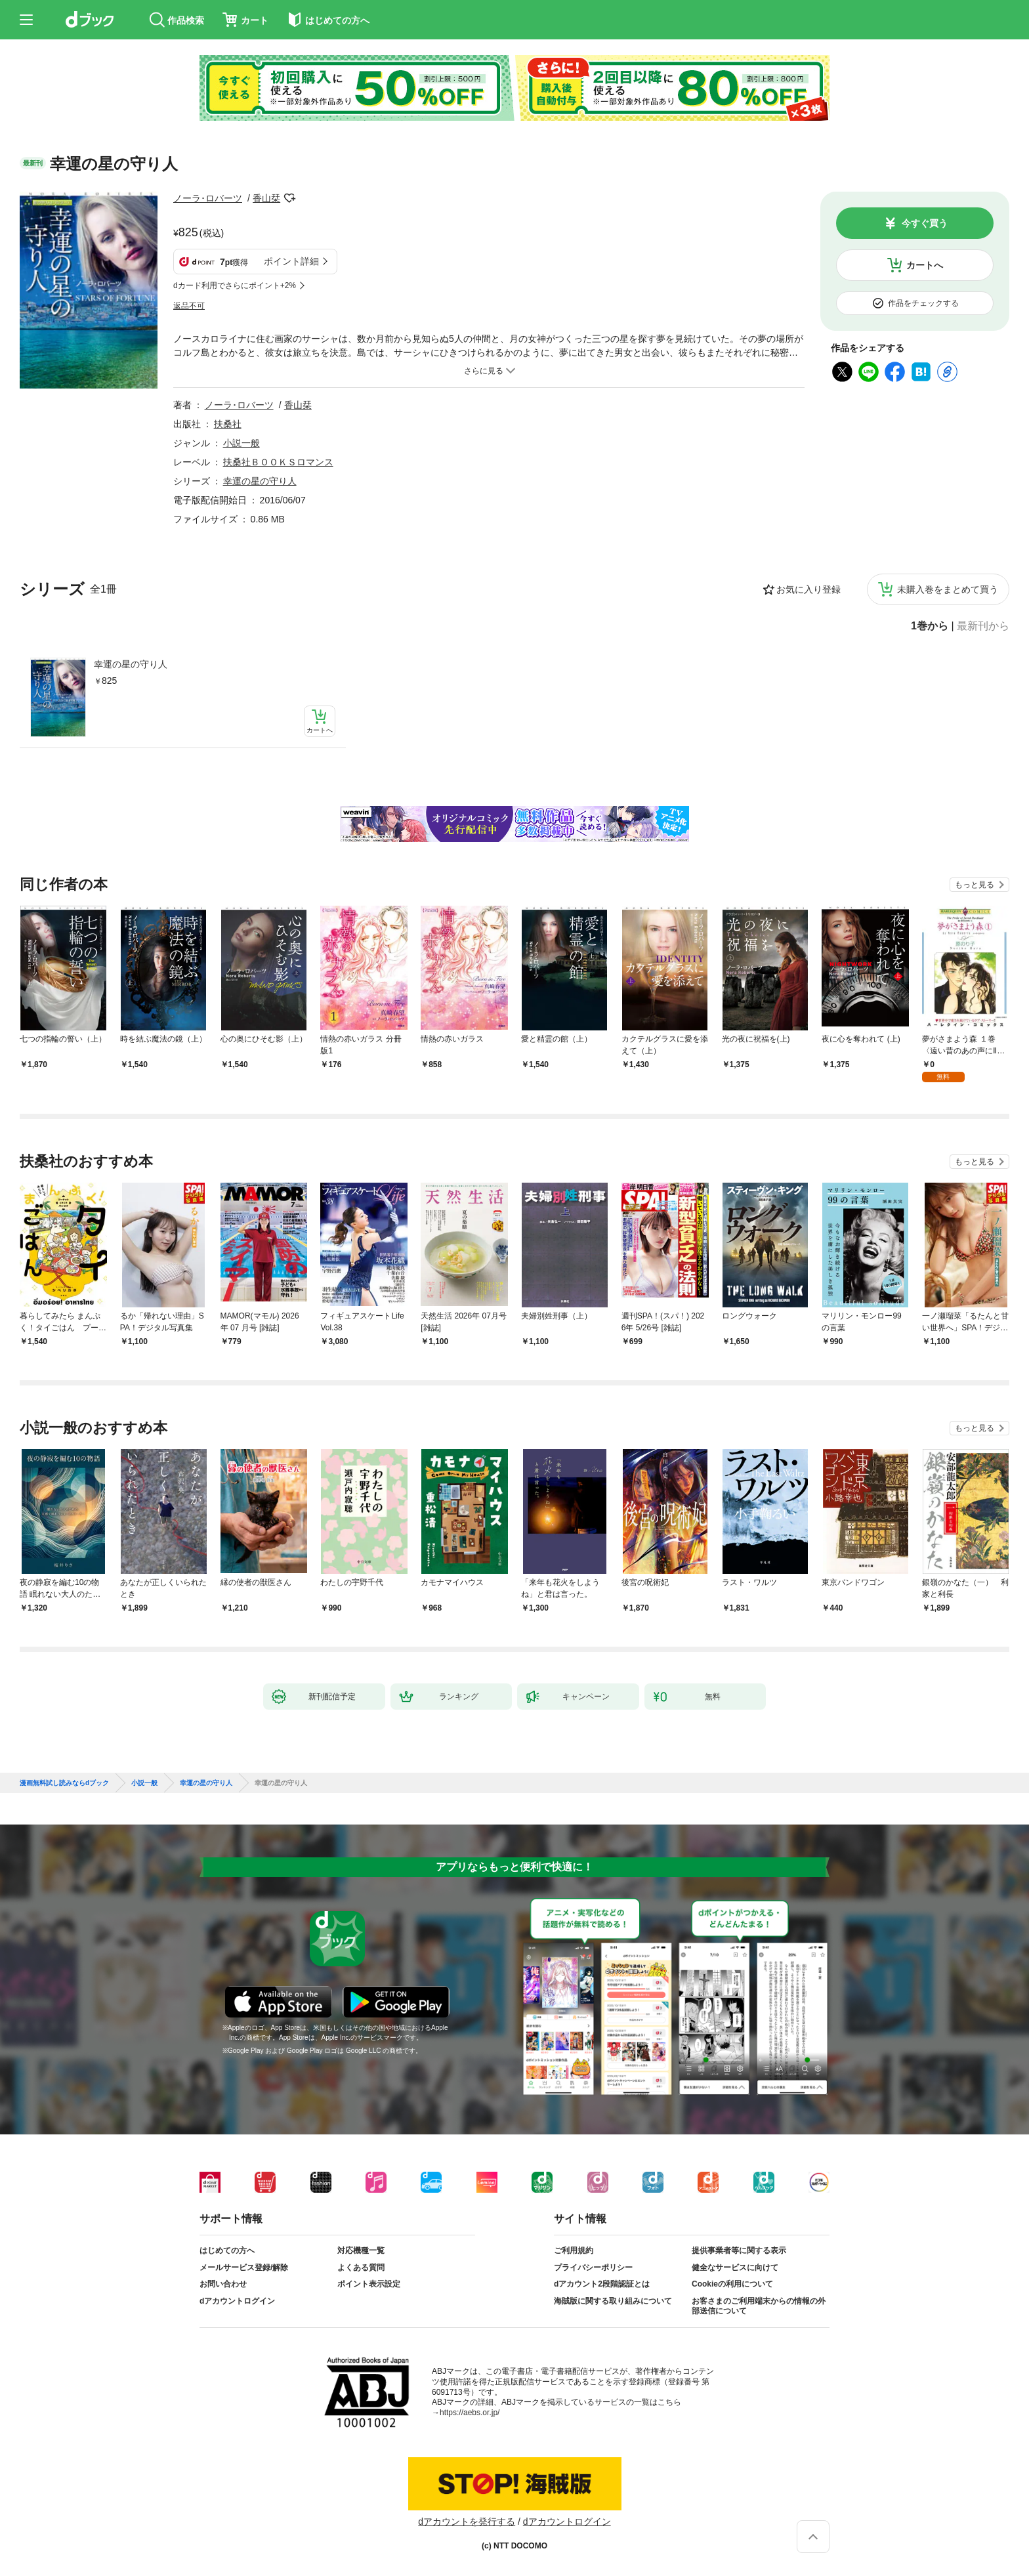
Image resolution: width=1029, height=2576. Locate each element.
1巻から (929, 626)
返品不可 (189, 305)
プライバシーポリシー (593, 2267)
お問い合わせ (223, 2284)
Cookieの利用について (732, 2284)
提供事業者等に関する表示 (739, 2250)
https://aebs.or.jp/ (469, 2412)
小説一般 (241, 443)
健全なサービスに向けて (735, 2267)
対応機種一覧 (361, 2250)
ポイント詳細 (291, 261)
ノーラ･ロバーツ (207, 198)
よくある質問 (361, 2267)
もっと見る (974, 884)
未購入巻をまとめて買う (947, 589)
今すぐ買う (925, 223)
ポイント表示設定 (368, 2284)
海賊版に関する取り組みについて (613, 2301)
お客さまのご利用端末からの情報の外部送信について (759, 2306)
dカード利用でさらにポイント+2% (234, 285)
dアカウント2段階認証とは (602, 2284)
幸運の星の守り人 (130, 664)
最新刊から (983, 626)
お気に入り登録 (808, 589)
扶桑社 (228, 424)
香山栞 (266, 198)
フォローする (289, 198)
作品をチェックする (923, 303)
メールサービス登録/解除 (244, 2267)
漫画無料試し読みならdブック (64, 1783)
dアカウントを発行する (466, 2521)
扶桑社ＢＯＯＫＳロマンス (278, 462)
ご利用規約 (573, 2250)
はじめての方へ (227, 2250)
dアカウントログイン (237, 2301)
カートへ (924, 265)
